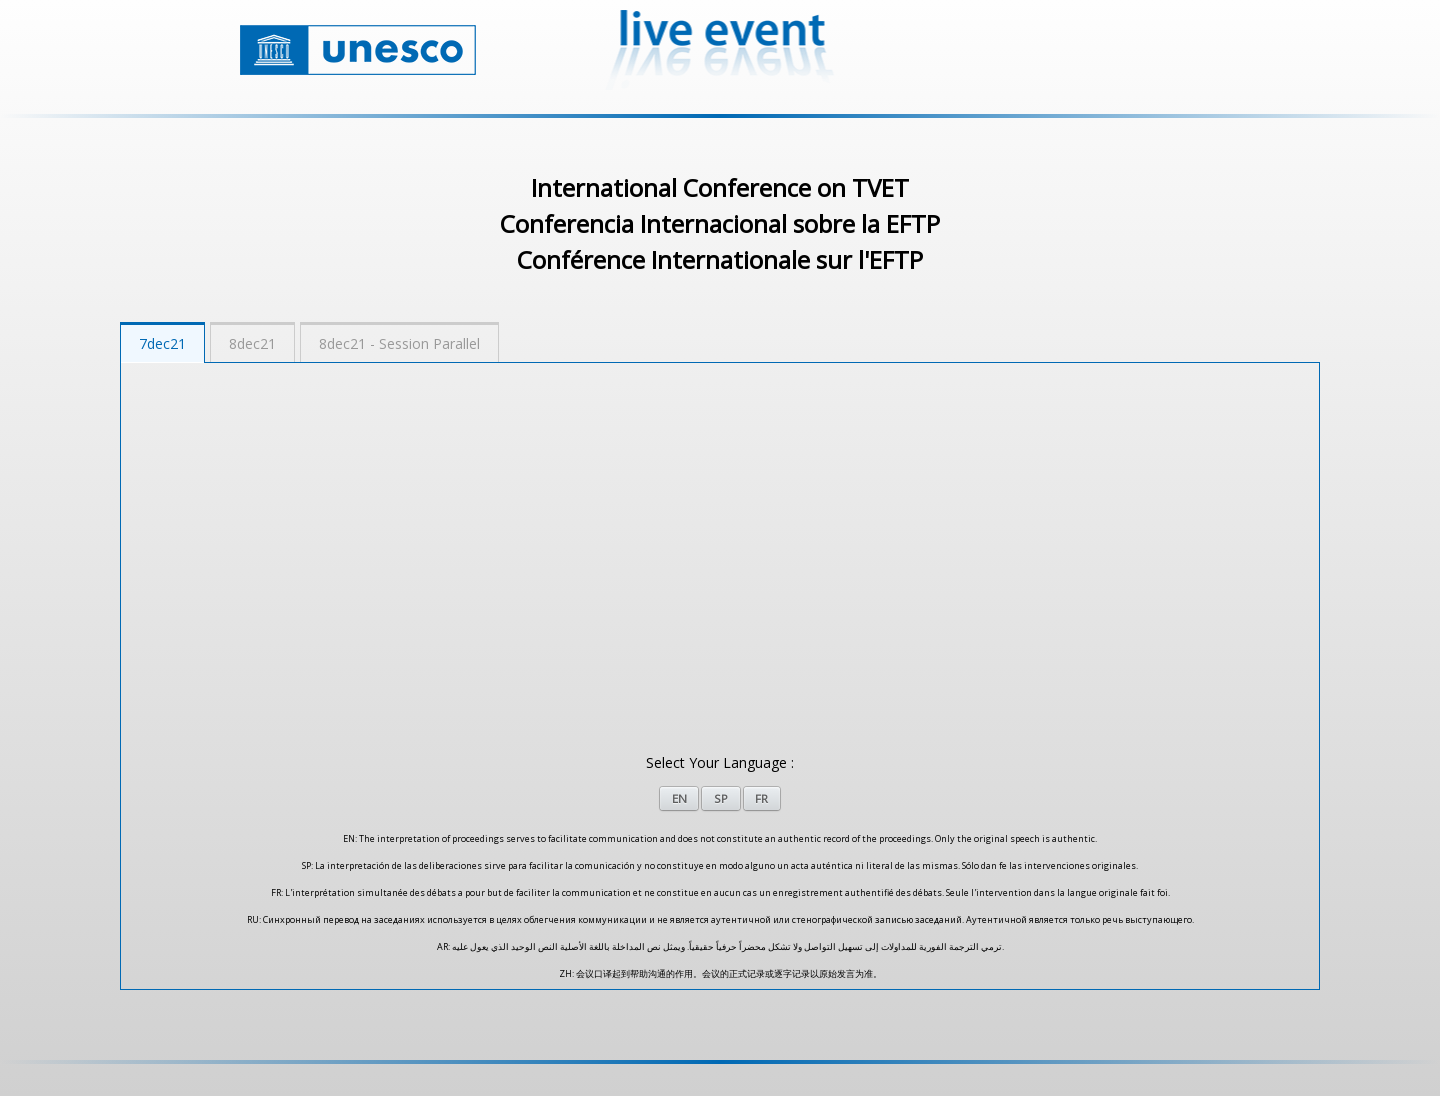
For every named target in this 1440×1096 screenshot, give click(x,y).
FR (761, 798)
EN (679, 798)
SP (721, 798)
